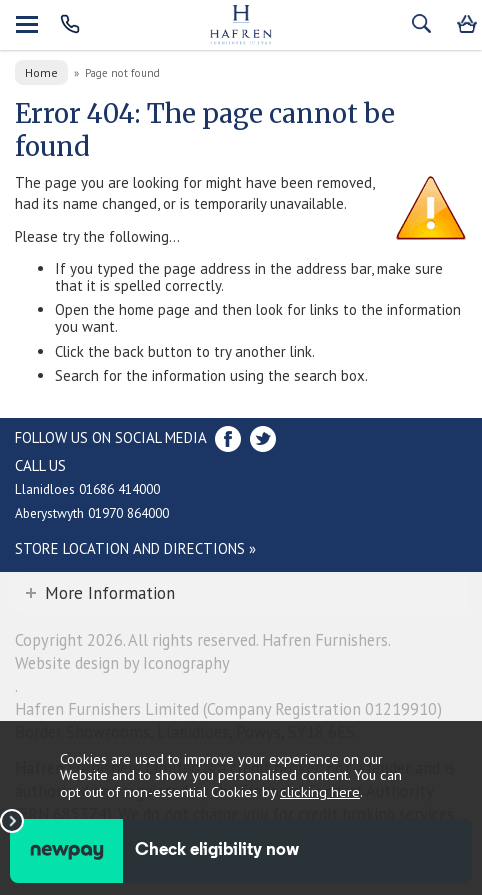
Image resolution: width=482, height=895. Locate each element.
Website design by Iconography (122, 663)
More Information (110, 593)
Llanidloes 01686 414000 (87, 489)
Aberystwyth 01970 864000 (92, 513)
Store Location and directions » (135, 548)
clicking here (320, 791)
